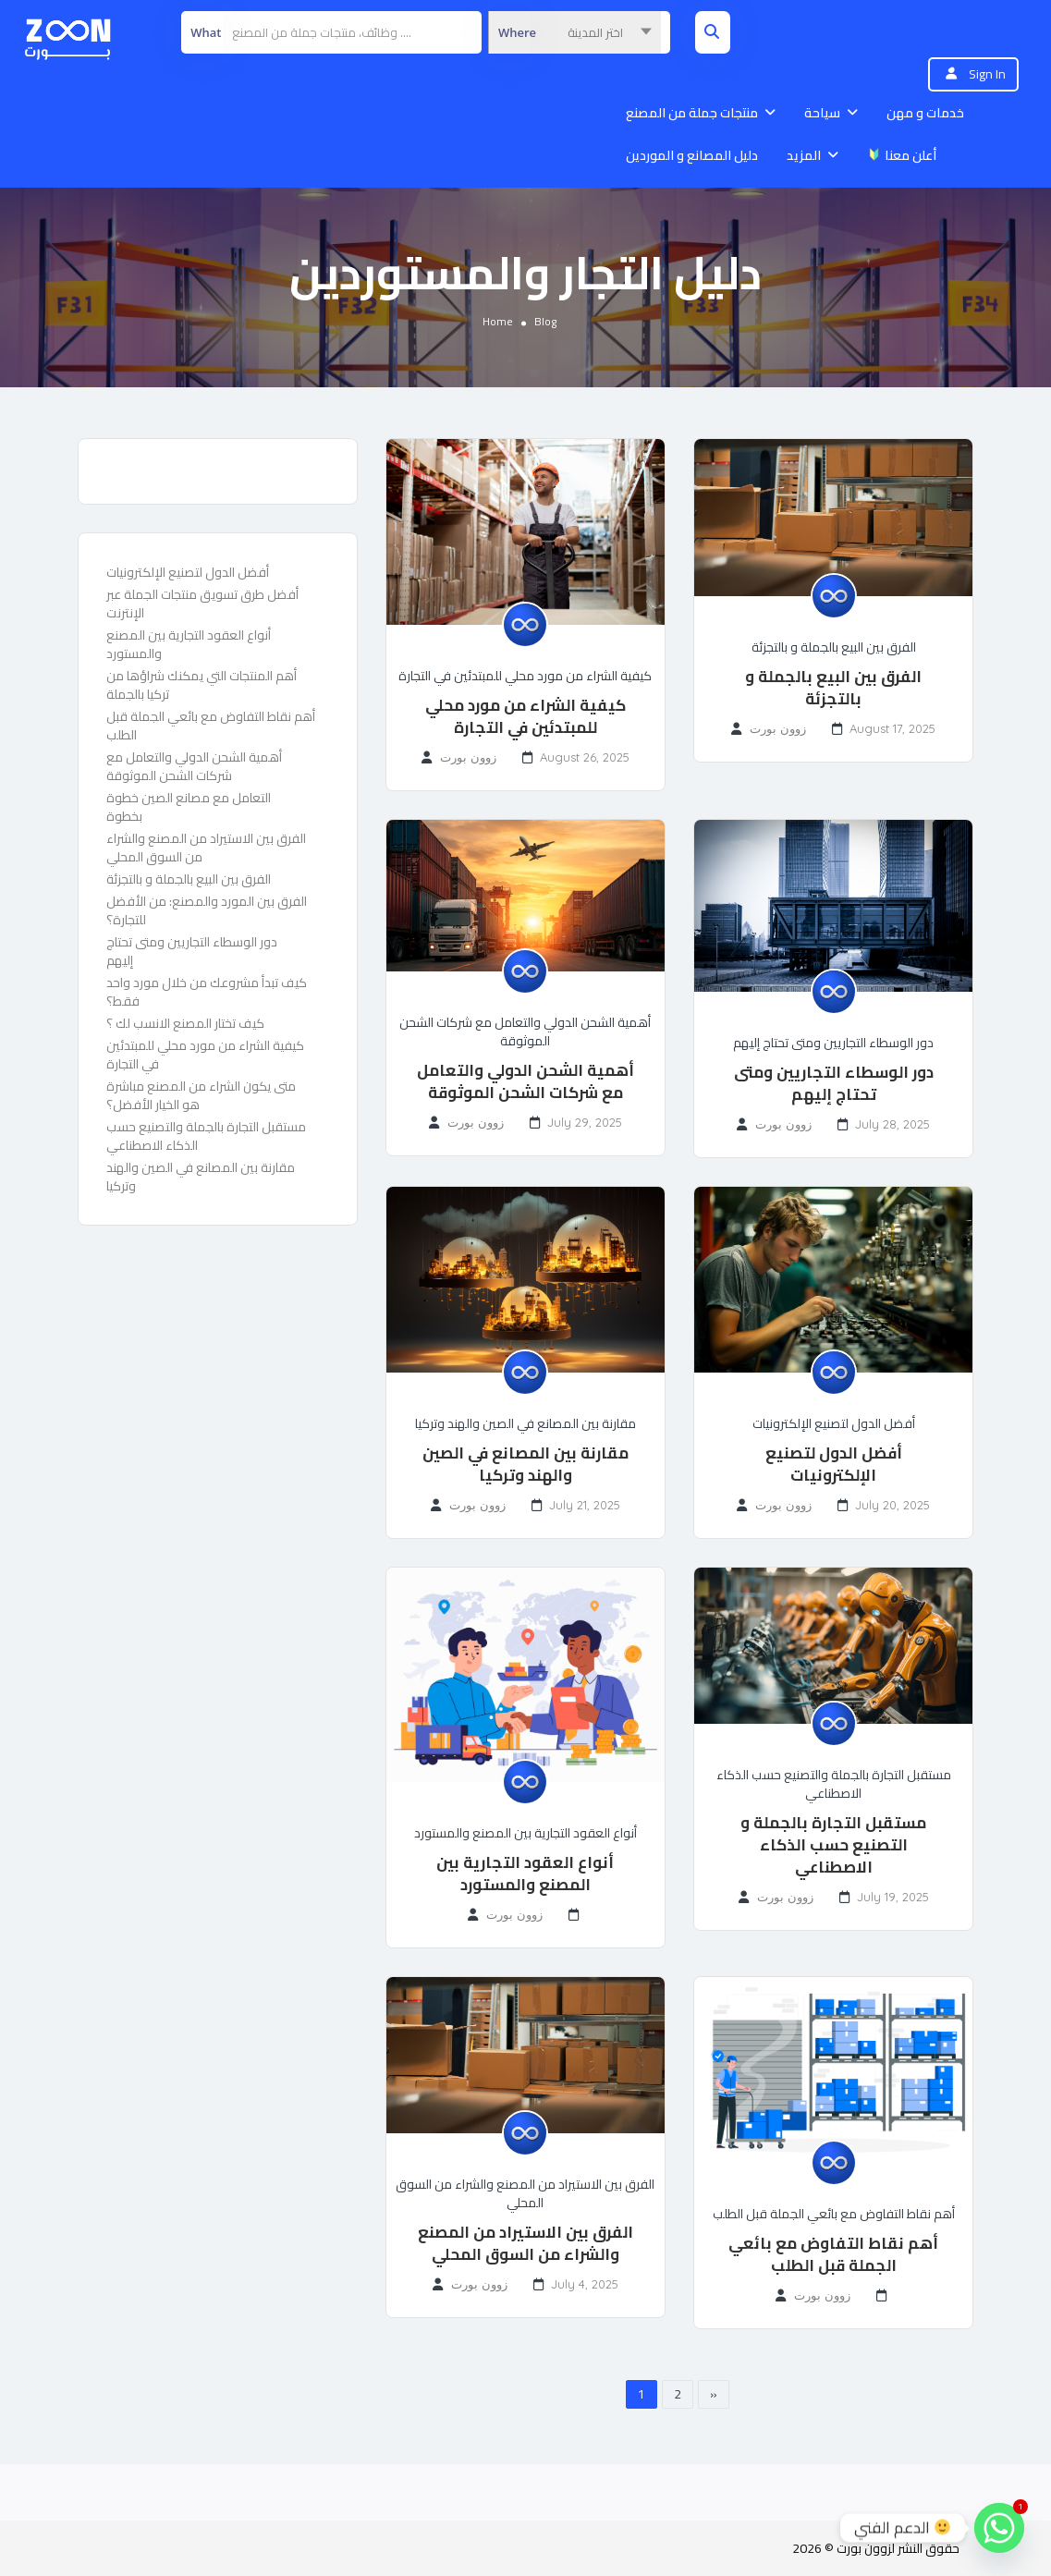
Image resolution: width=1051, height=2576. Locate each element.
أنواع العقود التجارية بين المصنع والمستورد (188, 644)
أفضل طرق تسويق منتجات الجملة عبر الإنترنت (202, 603)
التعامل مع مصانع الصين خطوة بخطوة (188, 807)
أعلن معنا (902, 155)
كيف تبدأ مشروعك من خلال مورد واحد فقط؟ (206, 992)
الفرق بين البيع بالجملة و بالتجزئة (188, 879)
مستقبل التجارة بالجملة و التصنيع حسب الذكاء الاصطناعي (833, 1845)
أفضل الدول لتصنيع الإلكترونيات (187, 572)
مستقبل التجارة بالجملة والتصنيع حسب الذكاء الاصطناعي (206, 1136)
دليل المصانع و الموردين (692, 155)
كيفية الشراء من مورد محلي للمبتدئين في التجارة (205, 1054)
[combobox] (574, 32)
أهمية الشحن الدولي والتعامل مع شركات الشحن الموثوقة (194, 766)
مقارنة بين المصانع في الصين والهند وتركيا (200, 1176)
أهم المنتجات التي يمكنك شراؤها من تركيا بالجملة (201, 685)
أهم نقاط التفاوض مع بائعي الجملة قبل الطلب (210, 725)
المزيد (804, 155)
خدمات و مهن (925, 113)
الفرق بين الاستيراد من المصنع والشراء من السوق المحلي (206, 847)
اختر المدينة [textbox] (595, 32)
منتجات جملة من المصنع (692, 113)
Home (498, 321)
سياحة (822, 113)
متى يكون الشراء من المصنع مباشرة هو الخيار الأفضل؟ (201, 1095)
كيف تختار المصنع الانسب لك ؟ (185, 1023)
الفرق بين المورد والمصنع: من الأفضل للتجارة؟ (206, 910)
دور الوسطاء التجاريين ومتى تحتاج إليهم (191, 951)
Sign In (987, 74)
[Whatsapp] (999, 2528)
